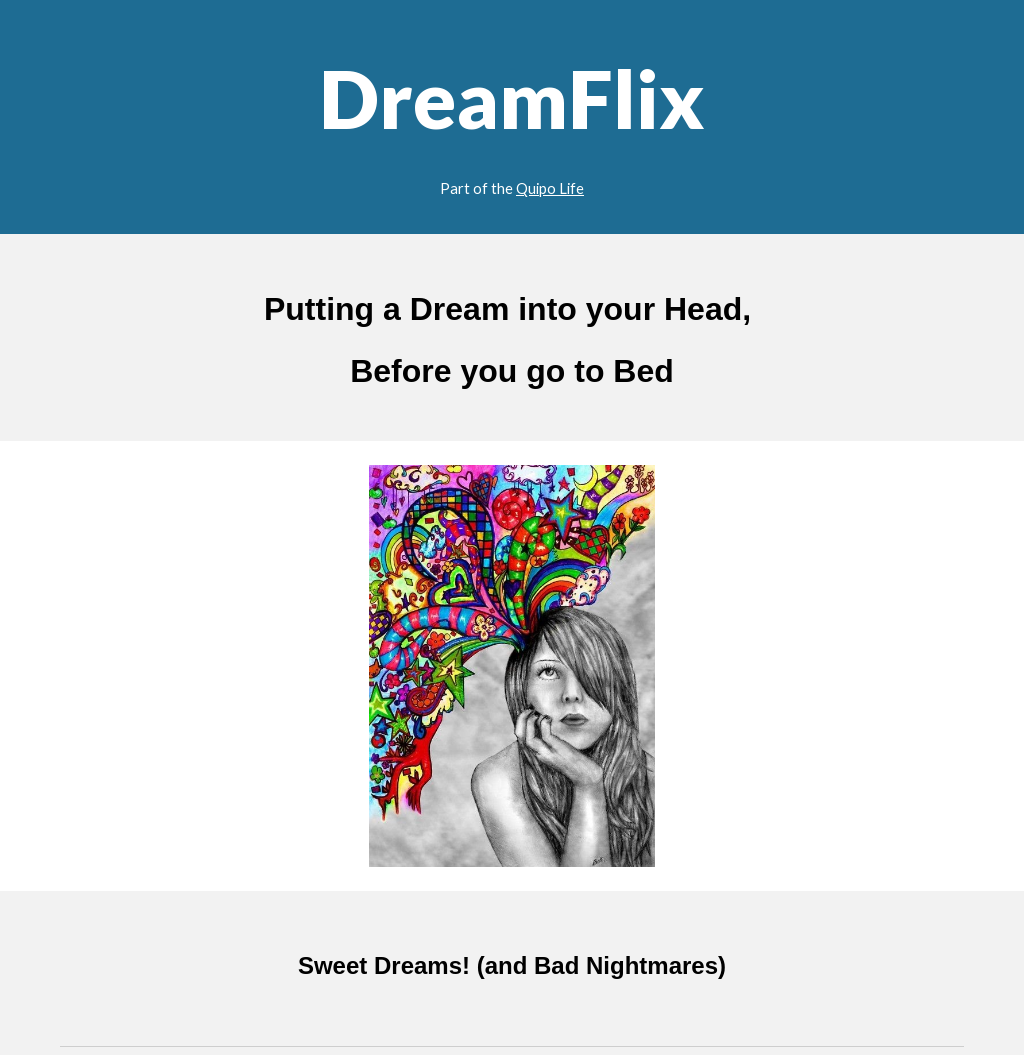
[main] (512, 117)
